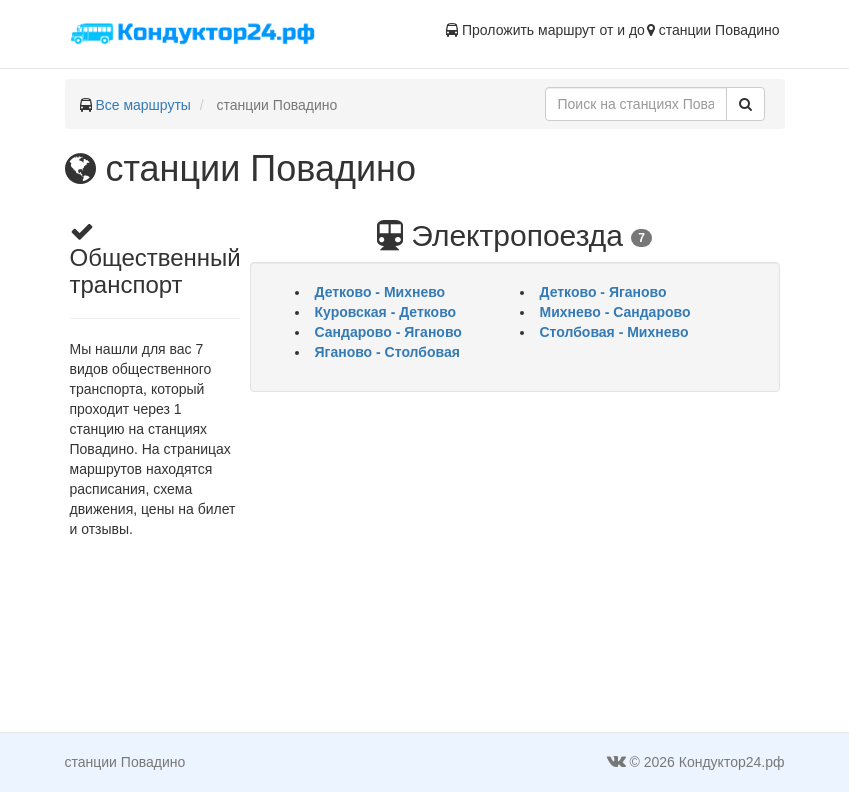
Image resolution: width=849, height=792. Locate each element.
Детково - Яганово (603, 292)
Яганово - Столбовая (387, 352)
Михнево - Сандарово (615, 312)
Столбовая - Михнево (614, 332)
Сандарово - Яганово (388, 332)
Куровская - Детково (386, 312)
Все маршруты (143, 105)
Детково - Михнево (380, 292)
